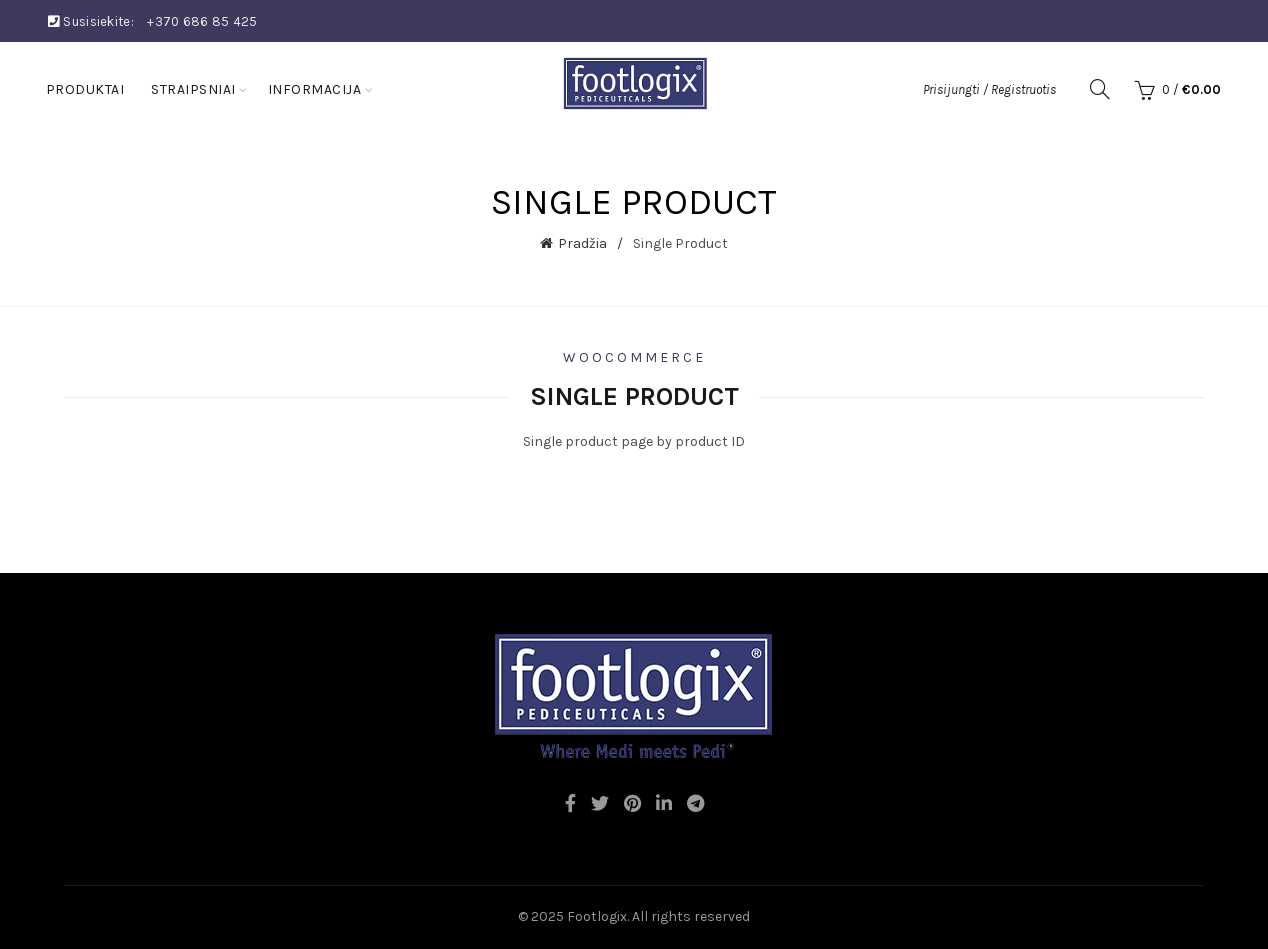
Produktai (85, 89)
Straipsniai (193, 89)
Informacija (315, 89)
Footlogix (597, 916)
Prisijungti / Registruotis (989, 89)
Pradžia (582, 243)
